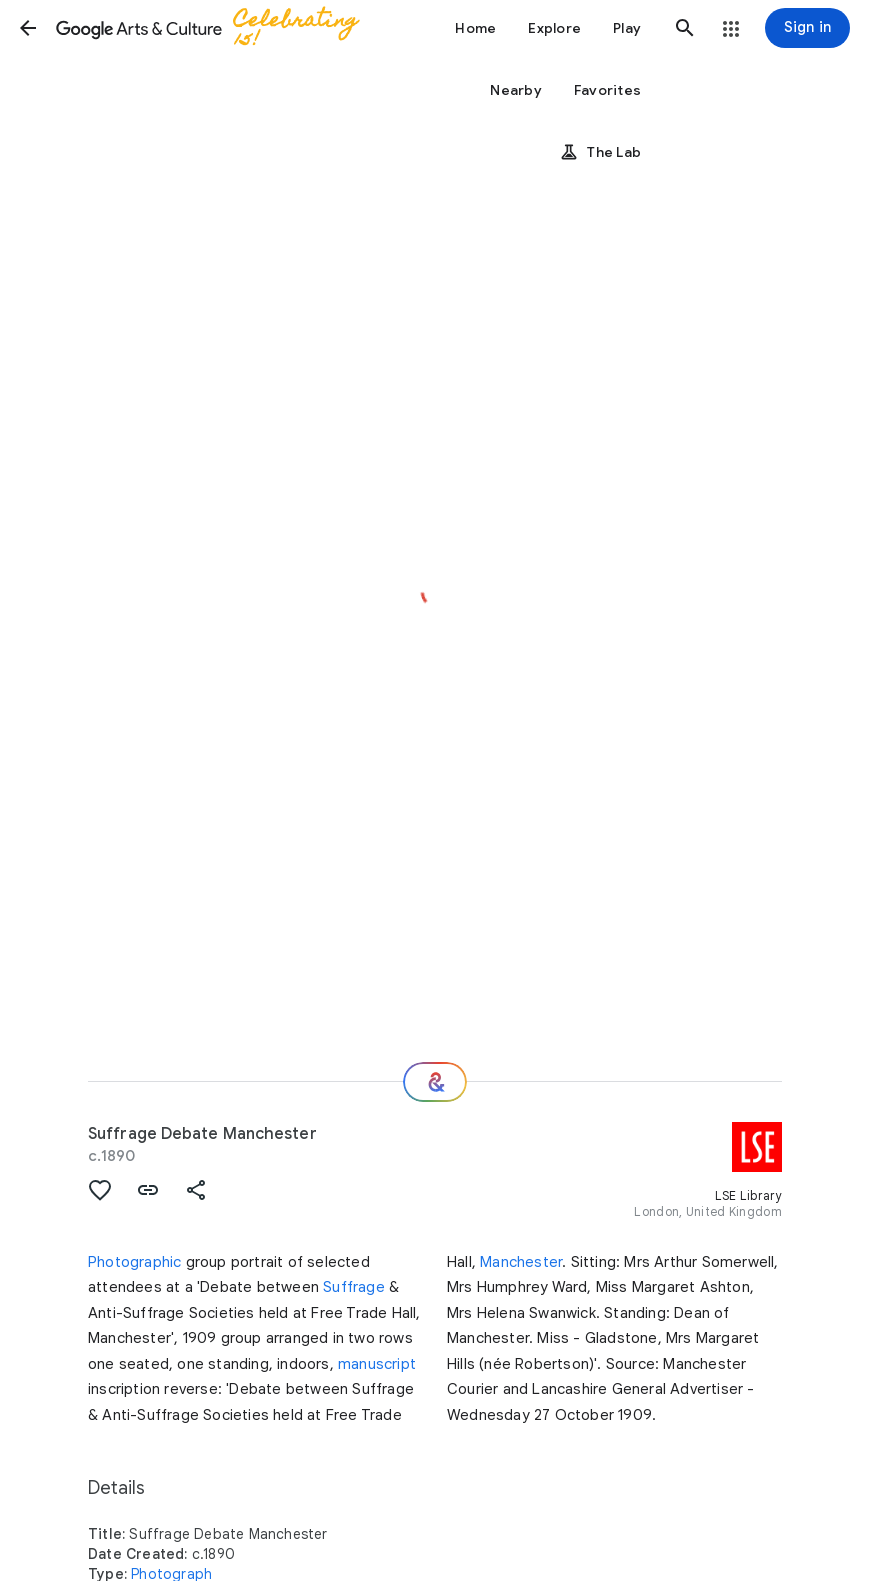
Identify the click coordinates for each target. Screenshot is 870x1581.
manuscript (377, 1364)
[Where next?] (435, 1082)
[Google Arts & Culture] (216, 28)
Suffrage (354, 1287)
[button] (28, 28)
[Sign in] (807, 28)
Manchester (521, 1262)
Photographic (134, 1262)
